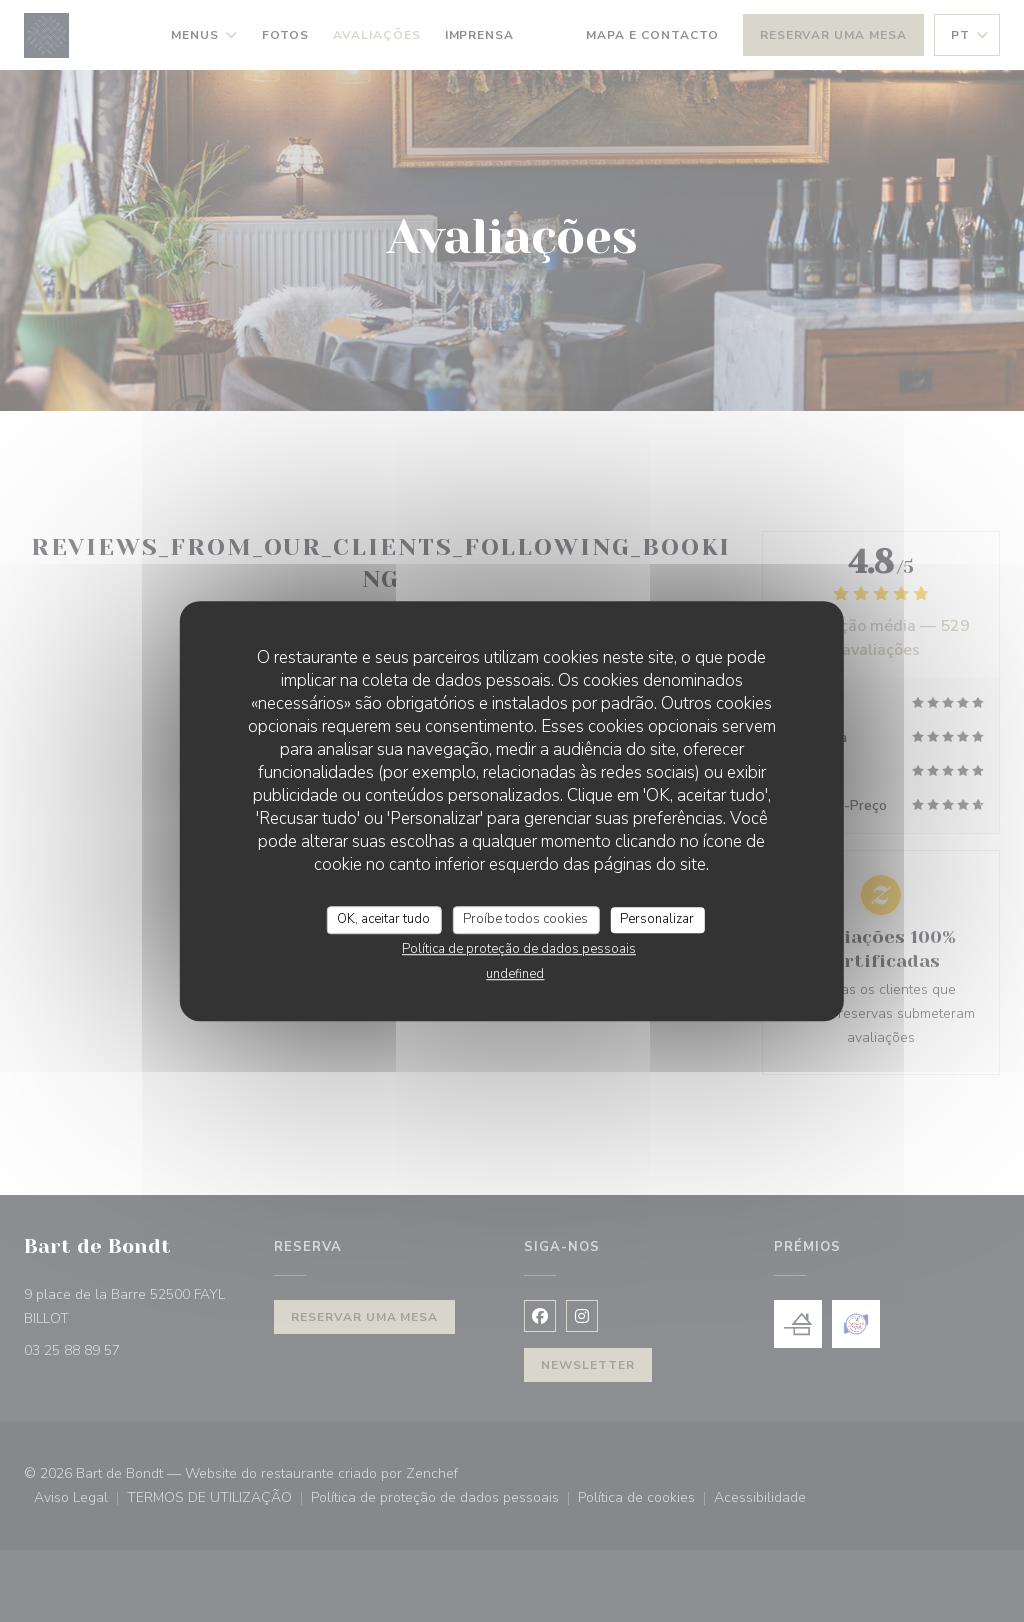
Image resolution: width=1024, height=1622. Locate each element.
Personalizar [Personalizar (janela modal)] (657, 919)
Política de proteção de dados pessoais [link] (519, 949)
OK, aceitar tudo (383, 919)
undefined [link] (515, 974)
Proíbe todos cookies (525, 919)
